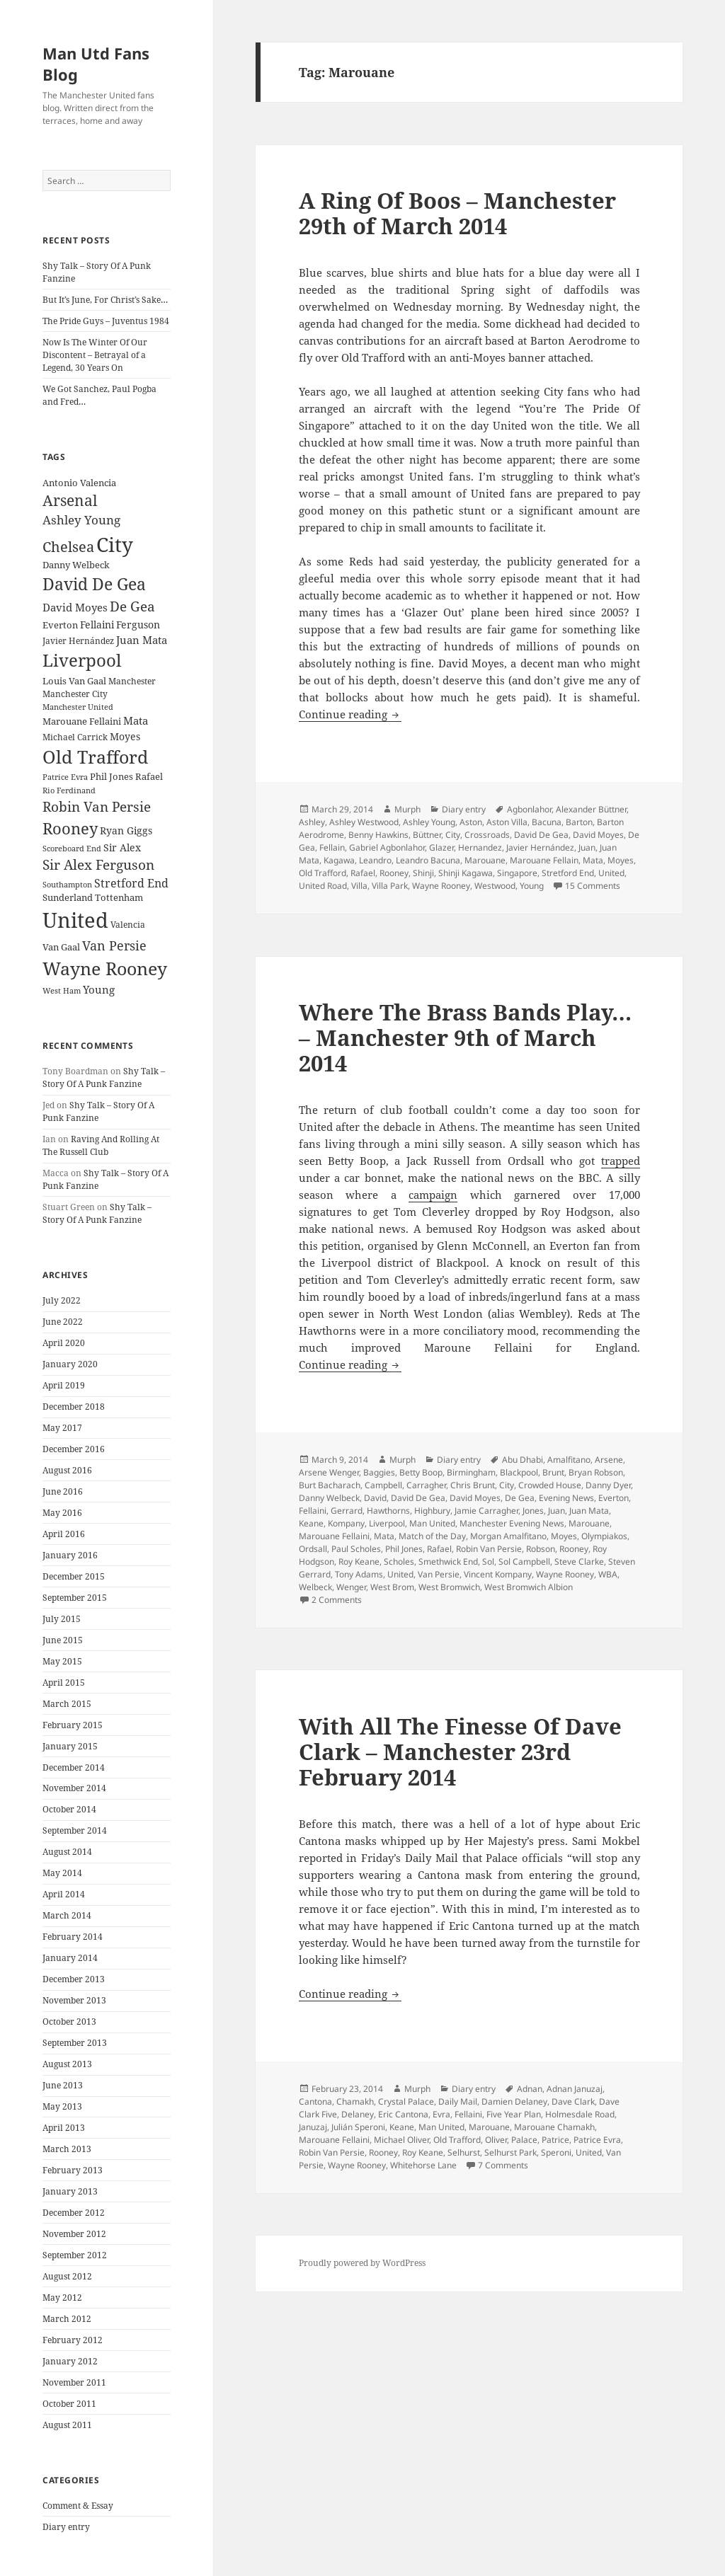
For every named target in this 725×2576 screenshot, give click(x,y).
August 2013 (67, 2064)
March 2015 (66, 1704)
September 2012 (74, 2255)
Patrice (555, 2140)
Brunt (553, 1472)
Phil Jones (404, 1549)
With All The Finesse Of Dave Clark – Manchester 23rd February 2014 (460, 1751)
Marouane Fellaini (334, 1536)
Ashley (312, 822)
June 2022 (62, 1322)
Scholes (399, 1562)
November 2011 (74, 2382)
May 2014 (62, 1873)
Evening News (566, 1498)
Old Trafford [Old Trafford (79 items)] (95, 756)
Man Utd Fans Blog (95, 63)
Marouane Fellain (544, 860)
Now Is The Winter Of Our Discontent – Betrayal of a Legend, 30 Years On (94, 355)
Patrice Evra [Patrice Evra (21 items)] (65, 776)
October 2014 (69, 1809)
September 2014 (74, 1830)
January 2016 (70, 1555)
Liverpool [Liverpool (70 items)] (81, 660)
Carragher (426, 1485)
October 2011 (69, 2404)
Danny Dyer (608, 1485)
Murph (407, 809)
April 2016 (63, 1534)
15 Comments (592, 886)
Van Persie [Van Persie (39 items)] (114, 945)
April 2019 (63, 1385)
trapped (620, 1161)
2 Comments (337, 1600)
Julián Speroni (358, 2127)
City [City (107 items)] (114, 544)
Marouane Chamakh (554, 2127)
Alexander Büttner (591, 809)
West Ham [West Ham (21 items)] (61, 990)
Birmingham (471, 1472)
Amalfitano (568, 1460)
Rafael (362, 873)
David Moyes (598, 835)
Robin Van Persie (489, 1549)
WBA (607, 1574)
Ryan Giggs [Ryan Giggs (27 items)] (126, 830)
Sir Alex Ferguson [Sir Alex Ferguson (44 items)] (98, 864)
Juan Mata (589, 1511)
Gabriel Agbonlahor (387, 847)
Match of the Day (432, 1536)
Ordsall (313, 1549)
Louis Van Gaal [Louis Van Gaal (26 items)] (74, 680)
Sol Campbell (524, 1562)
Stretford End (568, 873)
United (611, 873)
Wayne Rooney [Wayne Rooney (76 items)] (104, 968)
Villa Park (390, 886)
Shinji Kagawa (465, 873)
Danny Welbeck (329, 1498)
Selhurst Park (510, 2152)
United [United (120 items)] (75, 920)
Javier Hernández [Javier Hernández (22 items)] (78, 641)
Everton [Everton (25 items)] (60, 625)
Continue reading (350, 714)
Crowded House (549, 1485)
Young (532, 886)
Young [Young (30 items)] (99, 989)
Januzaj (313, 2127)
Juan (586, 847)
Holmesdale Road (580, 2114)
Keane (311, 1523)
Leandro (375, 860)
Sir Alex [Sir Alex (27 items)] (122, 847)
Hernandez (480, 847)
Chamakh (355, 2101)
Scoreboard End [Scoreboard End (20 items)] (71, 848)
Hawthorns (388, 1511)
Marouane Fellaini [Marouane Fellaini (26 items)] (81, 721)
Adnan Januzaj (575, 2089)
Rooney (394, 873)
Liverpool (387, 1523)
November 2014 (74, 1788)
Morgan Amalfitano (508, 1536)
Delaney (357, 2114)
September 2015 (74, 1598)
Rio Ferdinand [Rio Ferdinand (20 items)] (69, 790)
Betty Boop (421, 1472)
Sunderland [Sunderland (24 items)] (67, 898)
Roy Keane (358, 1562)
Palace (524, 2140)
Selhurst (463, 2152)
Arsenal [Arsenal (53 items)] (70, 500)
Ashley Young (429, 822)
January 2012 (70, 2361)
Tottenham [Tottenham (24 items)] (119, 898)
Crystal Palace (406, 2101)
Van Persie (438, 1574)
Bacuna (546, 822)
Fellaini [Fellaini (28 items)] (97, 624)
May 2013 (62, 2106)
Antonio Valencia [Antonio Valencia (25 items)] (79, 482)
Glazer (441, 847)
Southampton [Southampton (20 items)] (67, 885)
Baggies (379, 1472)
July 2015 (61, 1619)
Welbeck (315, 1587)
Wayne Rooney (441, 886)
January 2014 (70, 1958)
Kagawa (339, 860)
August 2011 (67, 2425)
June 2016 (62, 1491)
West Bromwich (449, 1587)
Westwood (494, 886)
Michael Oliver (401, 2140)
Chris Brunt (472, 1485)
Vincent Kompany (498, 1574)
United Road (323, 886)
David (375, 1498)
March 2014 (66, 1915)
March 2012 (66, 2319)
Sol (488, 1562)
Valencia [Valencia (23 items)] (127, 925)
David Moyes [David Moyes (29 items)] (75, 607)
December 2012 (73, 2213)
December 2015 (73, 1576)
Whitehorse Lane (423, 2165)
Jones (533, 1511)
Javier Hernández (540, 847)
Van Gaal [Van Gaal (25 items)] (61, 947)
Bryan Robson (596, 1472)
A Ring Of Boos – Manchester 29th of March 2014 (457, 213)
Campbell (383, 1485)
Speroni (556, 2152)
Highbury (432, 1511)
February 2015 (72, 1725)
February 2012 (72, 2340)
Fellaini (312, 1511)
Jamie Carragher (486, 1511)
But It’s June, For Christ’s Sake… (105, 300)
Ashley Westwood (364, 822)
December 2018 (73, 1407)
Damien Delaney (514, 2101)
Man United (432, 1523)
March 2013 (66, 2149)
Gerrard (346, 1511)
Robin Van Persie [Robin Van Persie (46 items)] (96, 806)
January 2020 (70, 1364)
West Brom (392, 1587)
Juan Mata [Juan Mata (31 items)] (141, 640)
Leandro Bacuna (428, 860)
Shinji (423, 873)
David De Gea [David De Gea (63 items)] (94, 584)
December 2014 (73, 1767)
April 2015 (63, 1683)
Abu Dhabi (522, 1460)
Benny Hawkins (378, 835)
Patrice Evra (597, 2140)
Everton (613, 1498)
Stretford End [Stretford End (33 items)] (131, 883)
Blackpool (519, 1472)
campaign (433, 1195)
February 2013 (72, 2170)
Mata (593, 860)
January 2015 (70, 1746)
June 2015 (62, 1640)
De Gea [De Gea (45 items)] (132, 606)
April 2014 (63, 1894)
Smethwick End (448, 1562)
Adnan (529, 2089)
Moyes (620, 860)
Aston (470, 822)
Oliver (496, 2140)
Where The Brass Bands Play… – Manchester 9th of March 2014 (465, 1037)
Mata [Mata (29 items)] (135, 720)
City (452, 835)
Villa (359, 886)
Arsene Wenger (329, 1472)
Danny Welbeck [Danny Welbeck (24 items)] (76, 565)
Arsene (609, 1460)
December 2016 (73, 1449)
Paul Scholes (356, 1549)
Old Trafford (322, 873)
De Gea (520, 1498)
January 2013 (70, 2191)
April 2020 (63, 1343)
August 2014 (67, 1852)
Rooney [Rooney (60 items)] (70, 828)
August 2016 (67, 1470)
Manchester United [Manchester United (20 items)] (77, 707)
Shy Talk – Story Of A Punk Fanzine (103, 1077)
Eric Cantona (403, 2114)
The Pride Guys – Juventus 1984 (105, 321)
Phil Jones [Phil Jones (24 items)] (111, 777)
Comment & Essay (77, 2506)
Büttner (427, 835)
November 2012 (74, 2234)
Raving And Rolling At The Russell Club (100, 1145)
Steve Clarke (579, 1562)
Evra (441, 2114)
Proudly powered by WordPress (362, 2263)
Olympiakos (604, 1536)
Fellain (332, 847)
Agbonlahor (529, 809)
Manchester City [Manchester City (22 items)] (75, 694)
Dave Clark (573, 2101)
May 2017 (62, 1428)
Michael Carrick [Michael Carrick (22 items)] (75, 737)
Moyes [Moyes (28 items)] (125, 736)
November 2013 (74, 2000)
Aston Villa (506, 822)
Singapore (517, 873)
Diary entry (66, 2527)
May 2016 (62, 1513)
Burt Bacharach (329, 1485)
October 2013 (69, 2022)
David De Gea (541, 835)
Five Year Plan (513, 2114)
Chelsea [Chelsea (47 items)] (68, 546)
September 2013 (74, 2043)
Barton (579, 822)
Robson (540, 1549)
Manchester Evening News (511, 1523)
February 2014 (72, 1937)
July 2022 (61, 1300)
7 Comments (503, 2165)
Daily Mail (457, 2101)
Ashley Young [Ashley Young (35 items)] (81, 520)
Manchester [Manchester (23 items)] (132, 681)
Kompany (346, 1523)
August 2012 (67, 2276)
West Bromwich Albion (528, 1587)
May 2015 (62, 1661)
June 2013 (62, 2085)
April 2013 (63, 2128)
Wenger (351, 1587)
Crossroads (487, 835)
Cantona (315, 2101)
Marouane (485, 860)
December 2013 (73, 1979)
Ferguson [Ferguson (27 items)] (138, 624)
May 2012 (62, 2298)
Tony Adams (359, 1574)
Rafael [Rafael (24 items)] (149, 777)
